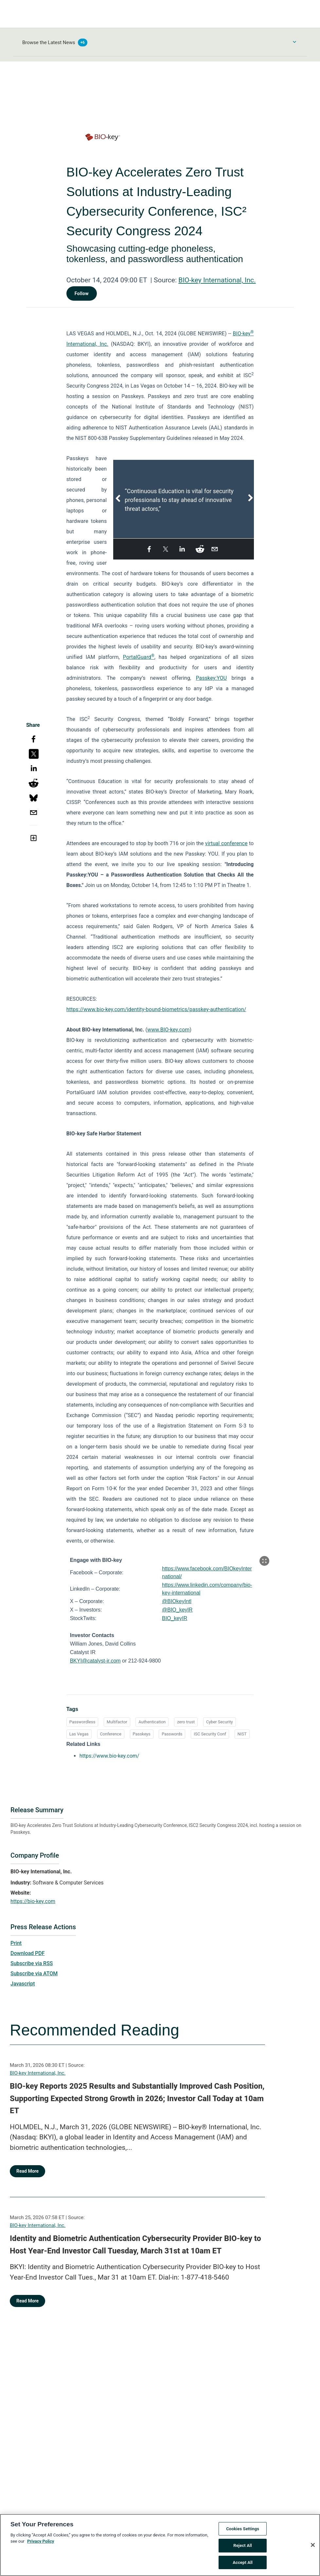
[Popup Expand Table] (264, 1561)
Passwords (172, 1733)
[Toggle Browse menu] (294, 41)
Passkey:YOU (211, 678)
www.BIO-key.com (168, 1030)
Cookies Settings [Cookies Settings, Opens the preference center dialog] (242, 2534)
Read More (27, 2171)
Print (16, 1943)
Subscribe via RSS (31, 1963)
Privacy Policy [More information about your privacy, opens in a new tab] (40, 2546)
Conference (110, 1733)
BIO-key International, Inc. (217, 280)
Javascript (22, 1984)
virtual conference (226, 843)
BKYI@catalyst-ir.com (95, 1661)
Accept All (243, 2568)
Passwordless (82, 1721)
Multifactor (117, 1721)
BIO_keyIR (174, 1618)
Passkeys (142, 1733)
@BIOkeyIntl (176, 1601)
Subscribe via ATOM (34, 1973)
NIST (242, 1733)
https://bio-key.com (32, 1901)
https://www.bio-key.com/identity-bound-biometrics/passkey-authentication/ (156, 1009)
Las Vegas (79, 1733)
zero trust (186, 1721)
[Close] (313, 2550)
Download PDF (27, 1953)
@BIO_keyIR (177, 1610)
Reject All (242, 2551)
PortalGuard (138, 657)
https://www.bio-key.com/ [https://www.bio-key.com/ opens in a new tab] (109, 1756)
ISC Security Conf (210, 1733)
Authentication (152, 1721)
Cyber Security (219, 1721)
